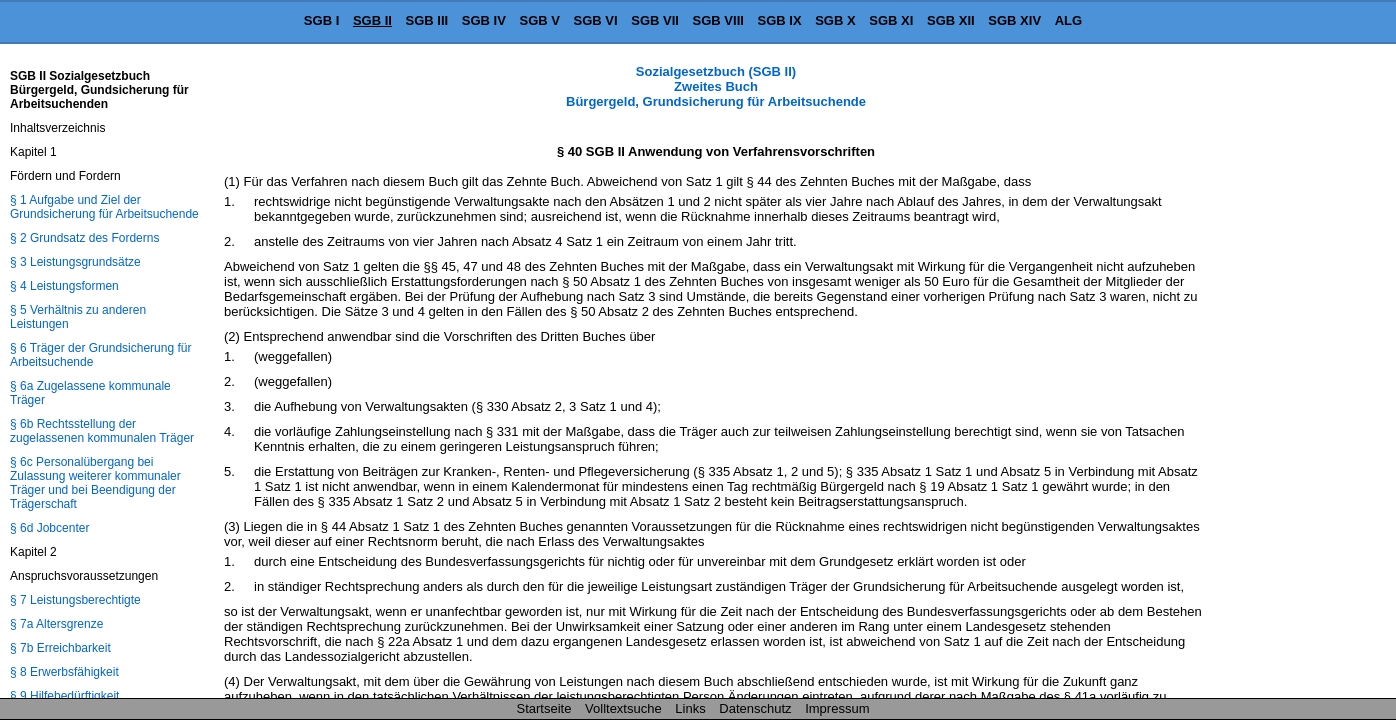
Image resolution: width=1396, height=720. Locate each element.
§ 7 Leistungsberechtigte (75, 600)
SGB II (372, 20)
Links (690, 708)
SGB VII (655, 20)
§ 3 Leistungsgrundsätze (75, 262)
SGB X (835, 20)
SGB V (539, 20)
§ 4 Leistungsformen (64, 286)
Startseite (544, 708)
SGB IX (780, 20)
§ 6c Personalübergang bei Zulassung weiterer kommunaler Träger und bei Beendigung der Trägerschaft (95, 483)
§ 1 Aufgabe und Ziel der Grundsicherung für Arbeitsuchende (104, 207)
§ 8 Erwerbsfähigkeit (64, 672)
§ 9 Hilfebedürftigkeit (64, 696)
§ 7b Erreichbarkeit (60, 648)
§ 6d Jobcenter (49, 528)
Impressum (837, 708)
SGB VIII (718, 20)
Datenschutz (755, 708)
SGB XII (951, 20)
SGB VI (596, 20)
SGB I (321, 20)
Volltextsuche (623, 708)
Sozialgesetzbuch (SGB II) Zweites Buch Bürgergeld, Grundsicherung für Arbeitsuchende (716, 86)
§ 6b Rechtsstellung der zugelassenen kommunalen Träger (102, 431)
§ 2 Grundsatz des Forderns (84, 238)
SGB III (427, 20)
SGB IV (484, 20)
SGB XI (891, 20)
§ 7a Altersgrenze (56, 624)
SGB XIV (1014, 20)
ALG (1068, 20)
